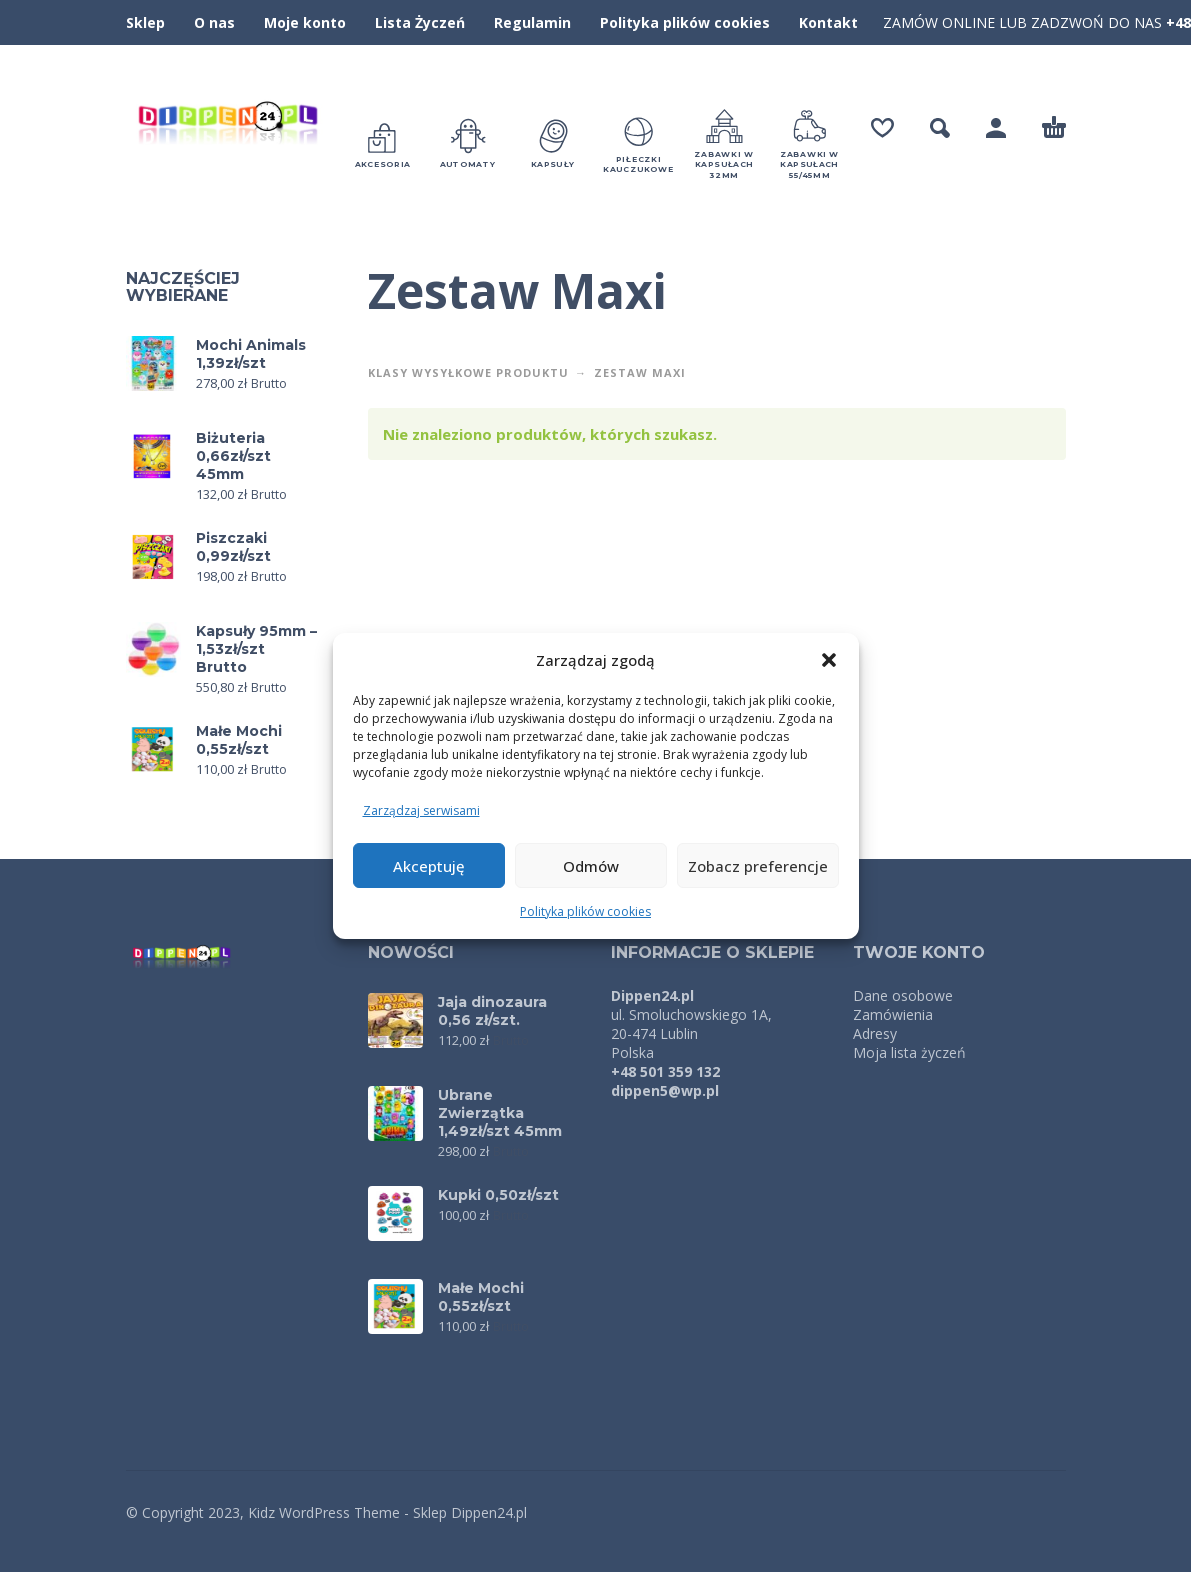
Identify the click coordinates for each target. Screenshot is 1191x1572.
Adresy (875, 1033)
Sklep (145, 22)
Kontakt (828, 22)
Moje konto (305, 22)
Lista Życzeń (420, 22)
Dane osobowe (903, 995)
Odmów (591, 866)
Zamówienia (893, 1014)
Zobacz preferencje (758, 866)
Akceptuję (429, 866)
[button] (829, 660)
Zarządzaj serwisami (421, 810)
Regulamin (532, 22)
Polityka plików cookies (585, 911)
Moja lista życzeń (909, 1052)
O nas (214, 22)
